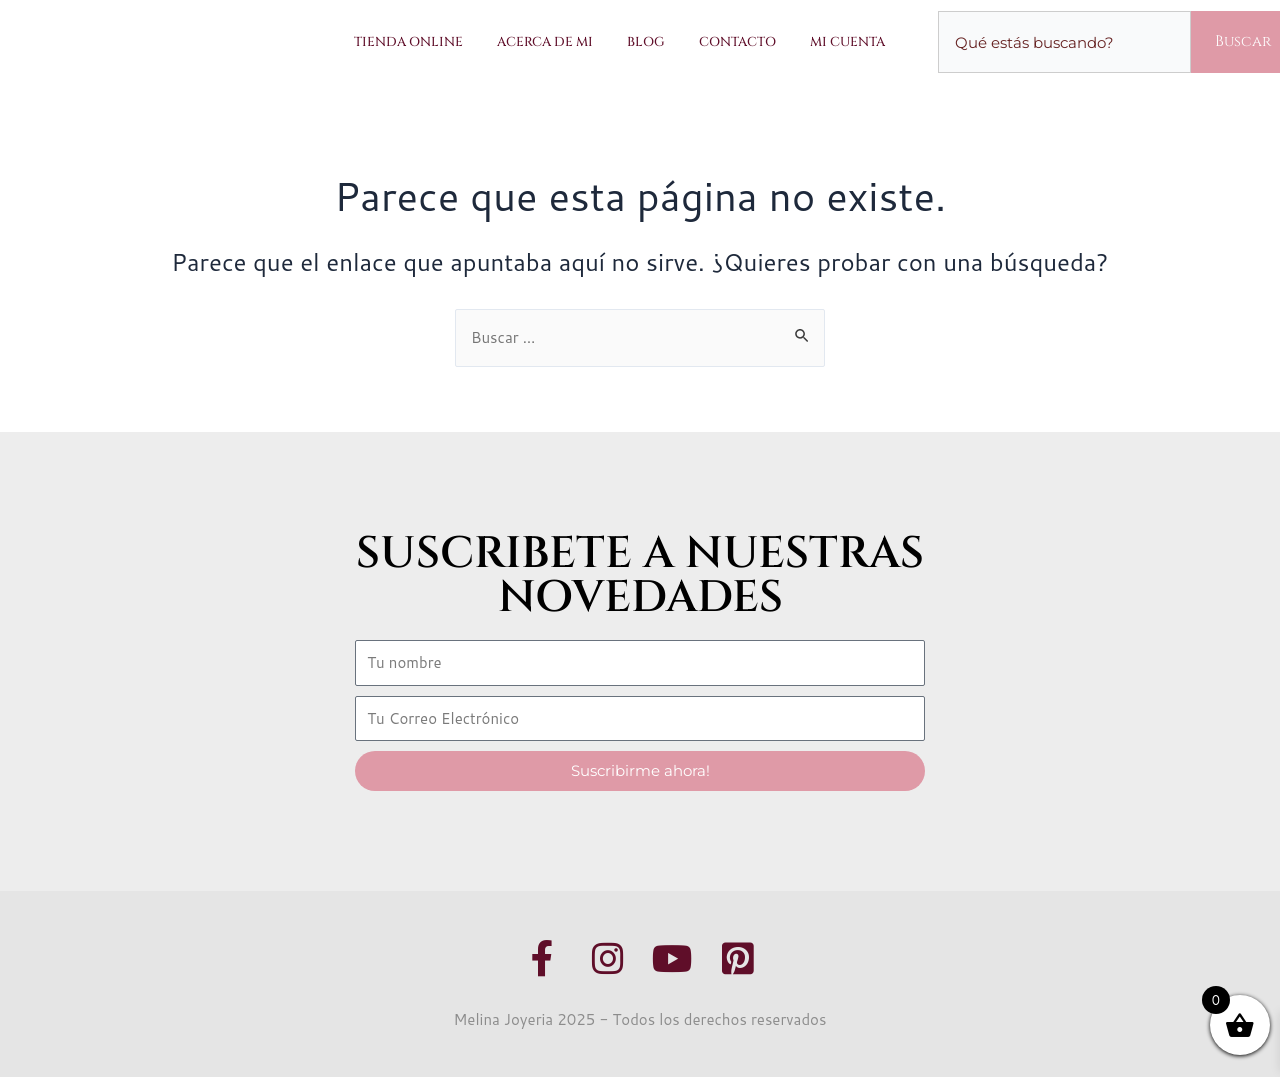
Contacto (737, 42)
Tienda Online (408, 42)
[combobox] (1064, 42)
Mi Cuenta (847, 42)
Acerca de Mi (545, 42)
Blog (646, 42)
